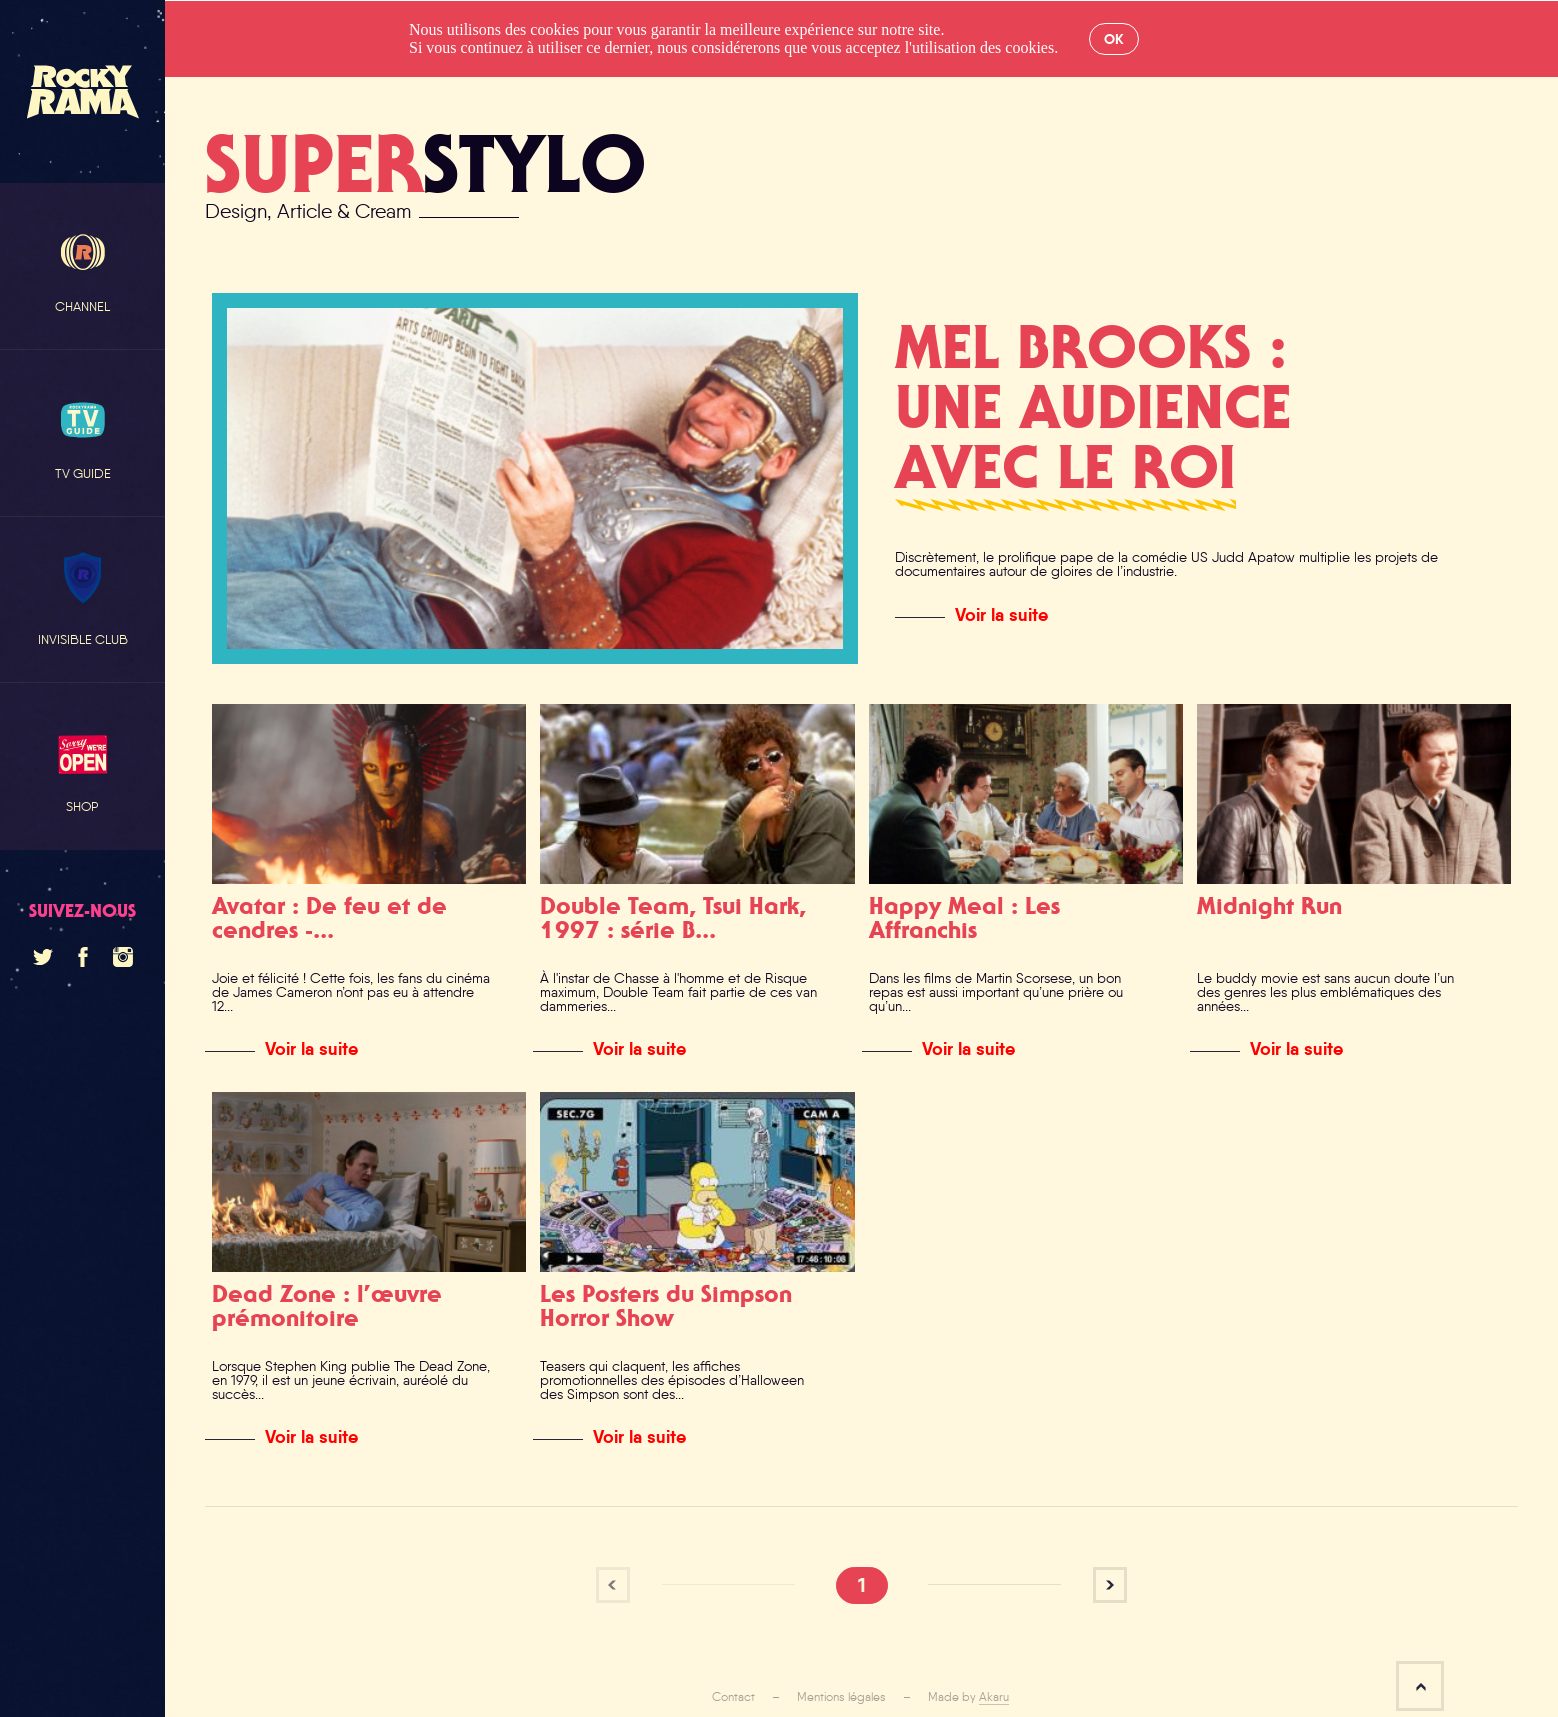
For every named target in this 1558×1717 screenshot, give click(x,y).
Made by (968, 1697)
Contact (733, 1697)
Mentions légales (841, 1697)
